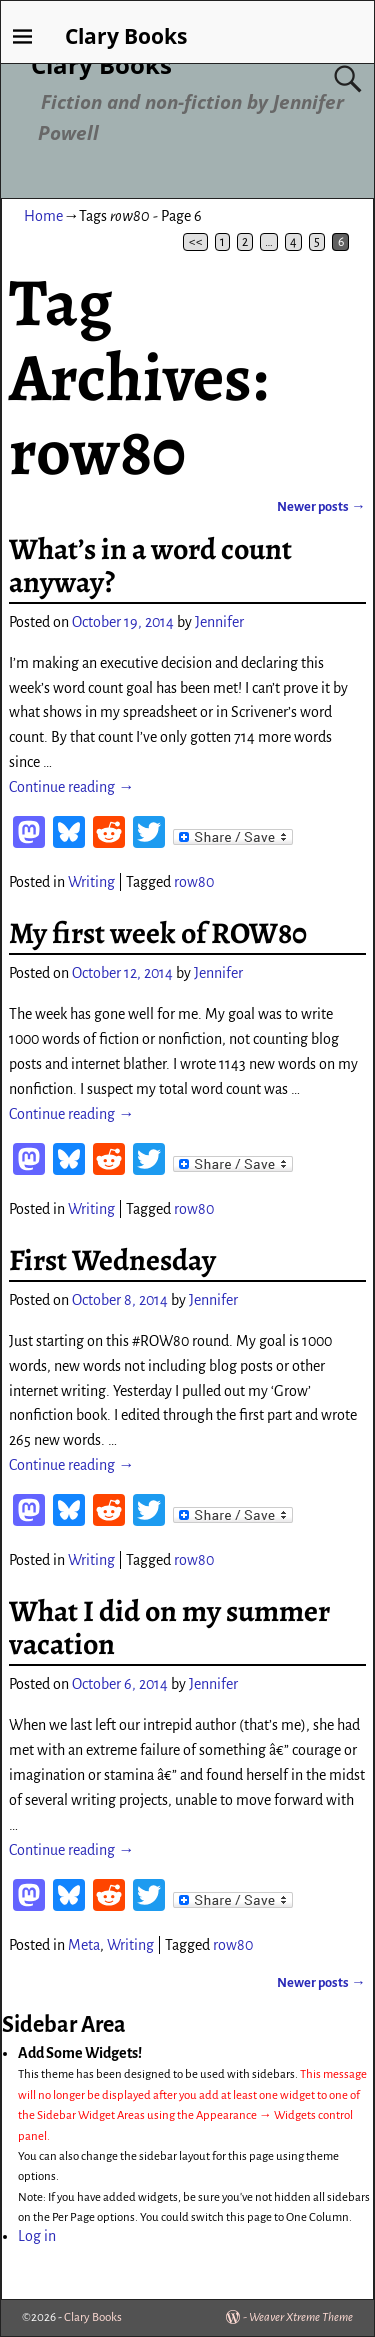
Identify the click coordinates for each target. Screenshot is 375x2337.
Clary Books (101, 64)
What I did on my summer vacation (169, 1627)
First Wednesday (112, 1260)
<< (196, 242)
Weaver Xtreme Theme (301, 2317)
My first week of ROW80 (158, 933)
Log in (37, 2236)
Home (43, 216)
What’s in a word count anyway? (150, 565)
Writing (91, 882)
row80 (194, 882)
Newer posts (321, 506)
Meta (84, 1945)
